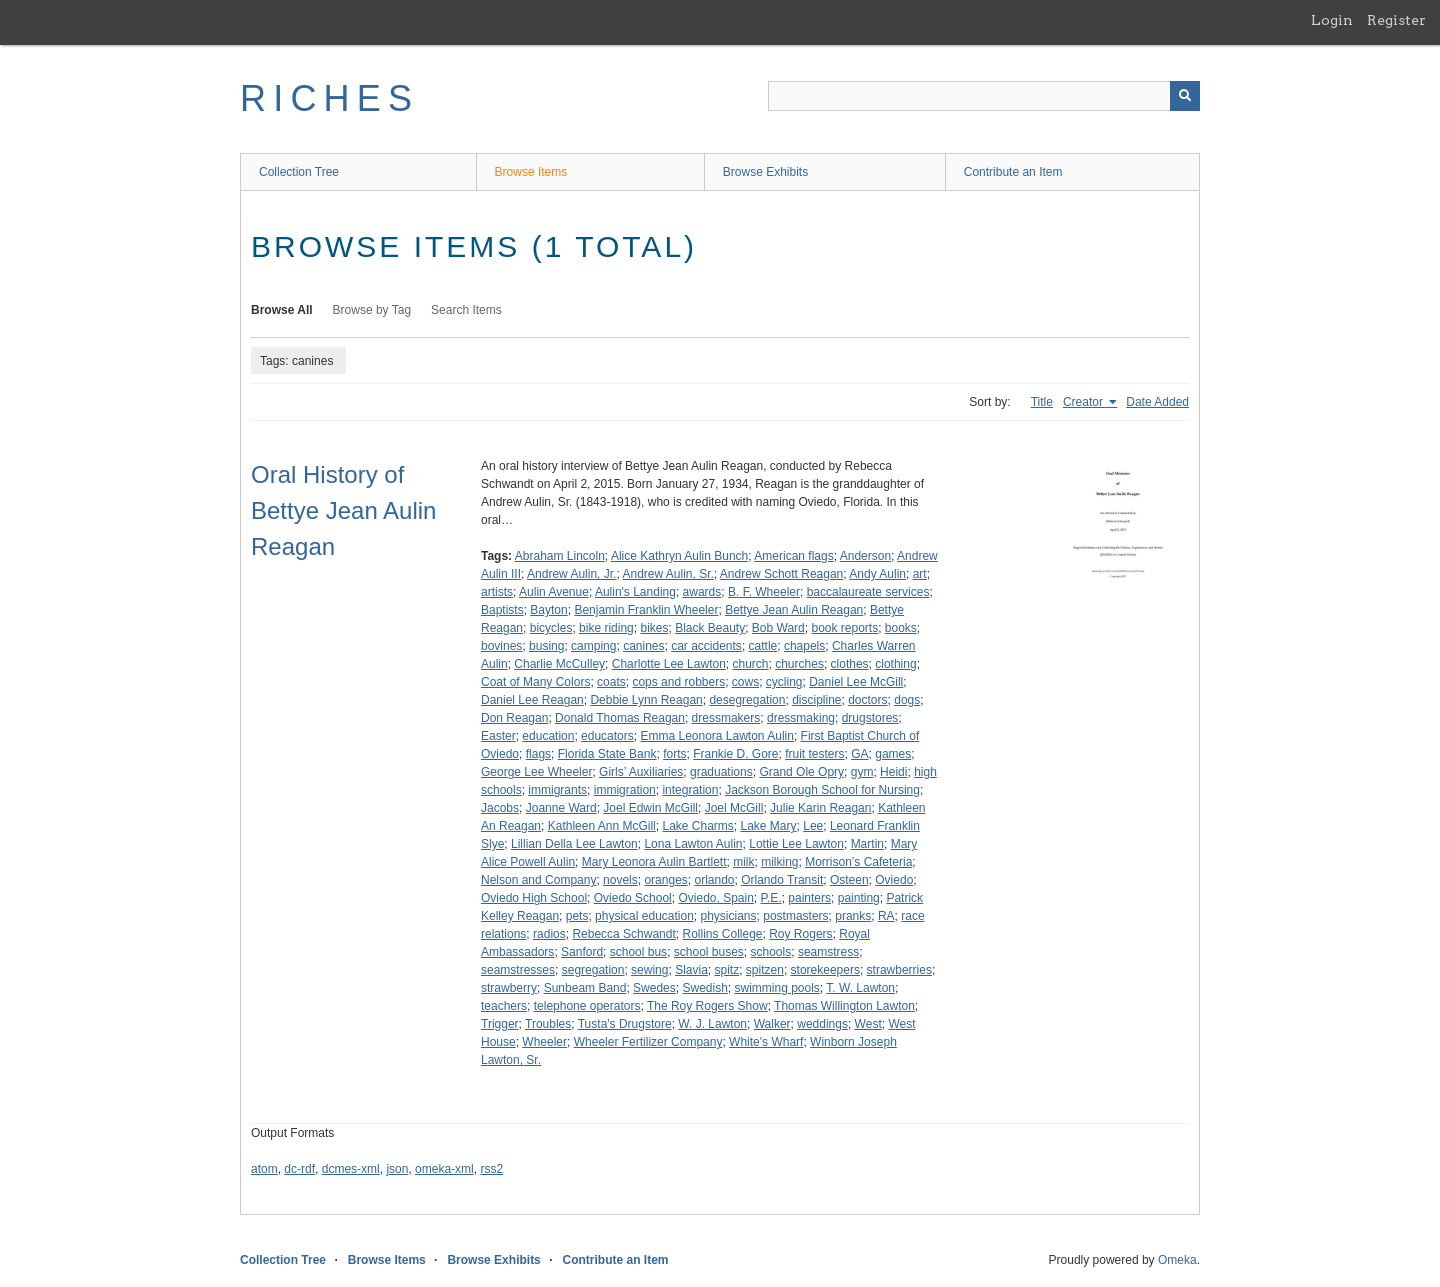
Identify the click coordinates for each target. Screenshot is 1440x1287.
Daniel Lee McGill (856, 682)
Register (1396, 20)
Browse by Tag (372, 310)
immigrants (557, 790)
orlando (714, 880)
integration (690, 790)
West (868, 1024)
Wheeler (544, 1042)
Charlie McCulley (559, 664)
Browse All (282, 310)
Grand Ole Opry (801, 772)
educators (607, 736)
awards (702, 592)
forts (674, 754)
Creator (1084, 402)
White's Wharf (766, 1042)
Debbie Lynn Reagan (646, 700)
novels (620, 880)
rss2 (491, 1169)
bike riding (606, 628)
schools (771, 952)
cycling (784, 682)
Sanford (582, 952)
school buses (709, 952)
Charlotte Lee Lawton (669, 664)
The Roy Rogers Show (707, 1006)
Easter (498, 736)
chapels (804, 646)
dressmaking (801, 718)
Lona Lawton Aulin (693, 844)
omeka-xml (444, 1169)
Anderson (865, 556)
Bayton (548, 610)
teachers (504, 1006)
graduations (721, 772)
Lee (813, 826)
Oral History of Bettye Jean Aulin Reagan (343, 510)
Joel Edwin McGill (650, 808)
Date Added (1157, 402)
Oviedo (894, 880)
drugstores (870, 718)
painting (859, 898)
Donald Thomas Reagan (620, 718)
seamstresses (518, 970)
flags (538, 754)
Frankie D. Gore (735, 754)
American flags (793, 556)
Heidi (893, 772)
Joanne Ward (561, 808)
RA (886, 916)
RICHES (329, 98)
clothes (850, 664)
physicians (729, 916)
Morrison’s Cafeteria (858, 862)
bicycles (551, 628)
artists (497, 592)
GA (859, 754)
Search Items (466, 310)
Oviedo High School (534, 898)
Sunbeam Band (585, 988)
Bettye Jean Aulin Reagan (794, 610)
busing (546, 646)
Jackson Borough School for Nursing (822, 790)
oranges (665, 880)
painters (809, 898)
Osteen (849, 880)
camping (593, 646)
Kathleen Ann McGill (602, 826)
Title (1042, 402)
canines (643, 646)
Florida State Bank (607, 754)
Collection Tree (299, 172)
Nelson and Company (538, 880)
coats (611, 682)
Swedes (654, 988)
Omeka (1177, 1260)
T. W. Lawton (860, 988)
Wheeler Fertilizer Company (648, 1042)
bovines (501, 646)
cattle (763, 646)
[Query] (984, 96)
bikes (654, 628)
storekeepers (825, 970)
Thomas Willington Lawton (844, 1006)
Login (1332, 20)
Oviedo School (633, 898)
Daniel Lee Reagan (532, 700)
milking (779, 862)
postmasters (795, 916)
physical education (644, 916)
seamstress (828, 952)
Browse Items (531, 172)
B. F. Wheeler (764, 592)
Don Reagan (514, 718)
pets (577, 916)
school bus (638, 952)
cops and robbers (678, 682)
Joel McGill (734, 808)
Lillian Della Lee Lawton (574, 844)
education (548, 736)
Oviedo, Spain (715, 898)
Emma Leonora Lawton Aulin (716, 736)
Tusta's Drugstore (625, 1024)
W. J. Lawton (712, 1024)
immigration (625, 790)
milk (743, 862)
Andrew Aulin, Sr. (667, 574)
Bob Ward (778, 628)
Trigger (500, 1024)
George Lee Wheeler (536, 772)
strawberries (899, 970)
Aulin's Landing (635, 592)
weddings (822, 1024)
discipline (816, 700)
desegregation (747, 700)
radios (549, 934)
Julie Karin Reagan (820, 808)
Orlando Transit (782, 880)
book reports (844, 628)
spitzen (765, 970)
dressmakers (726, 718)
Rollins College (722, 934)
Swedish (704, 988)
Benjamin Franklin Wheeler (646, 610)
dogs (907, 700)
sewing (649, 970)
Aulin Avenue (554, 592)
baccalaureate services (868, 592)
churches (799, 664)
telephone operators (587, 1006)
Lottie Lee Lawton (796, 844)
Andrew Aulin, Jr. (571, 574)
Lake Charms (697, 826)
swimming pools (777, 988)
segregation (593, 970)
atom (264, 1169)
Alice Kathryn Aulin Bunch (679, 556)
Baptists (502, 610)
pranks (853, 916)
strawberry (509, 988)
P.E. (771, 898)
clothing (895, 664)
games (893, 754)
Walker (772, 1024)
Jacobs (500, 808)
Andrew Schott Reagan (781, 574)
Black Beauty (710, 628)
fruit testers (814, 754)
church (750, 664)
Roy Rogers (800, 934)
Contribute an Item (1013, 172)
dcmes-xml (351, 1169)
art (920, 574)
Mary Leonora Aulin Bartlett (654, 862)
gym (862, 772)
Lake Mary (769, 826)
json (397, 1169)
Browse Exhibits (765, 172)
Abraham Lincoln (560, 556)
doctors (867, 700)
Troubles (548, 1024)
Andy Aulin (877, 574)
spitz (726, 970)
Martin (867, 844)
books (901, 628)
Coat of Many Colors (535, 682)
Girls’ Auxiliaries (641, 772)
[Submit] (1185, 96)
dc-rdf (299, 1169)
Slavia (691, 970)
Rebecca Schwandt (623, 934)
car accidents (706, 646)
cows (745, 682)
